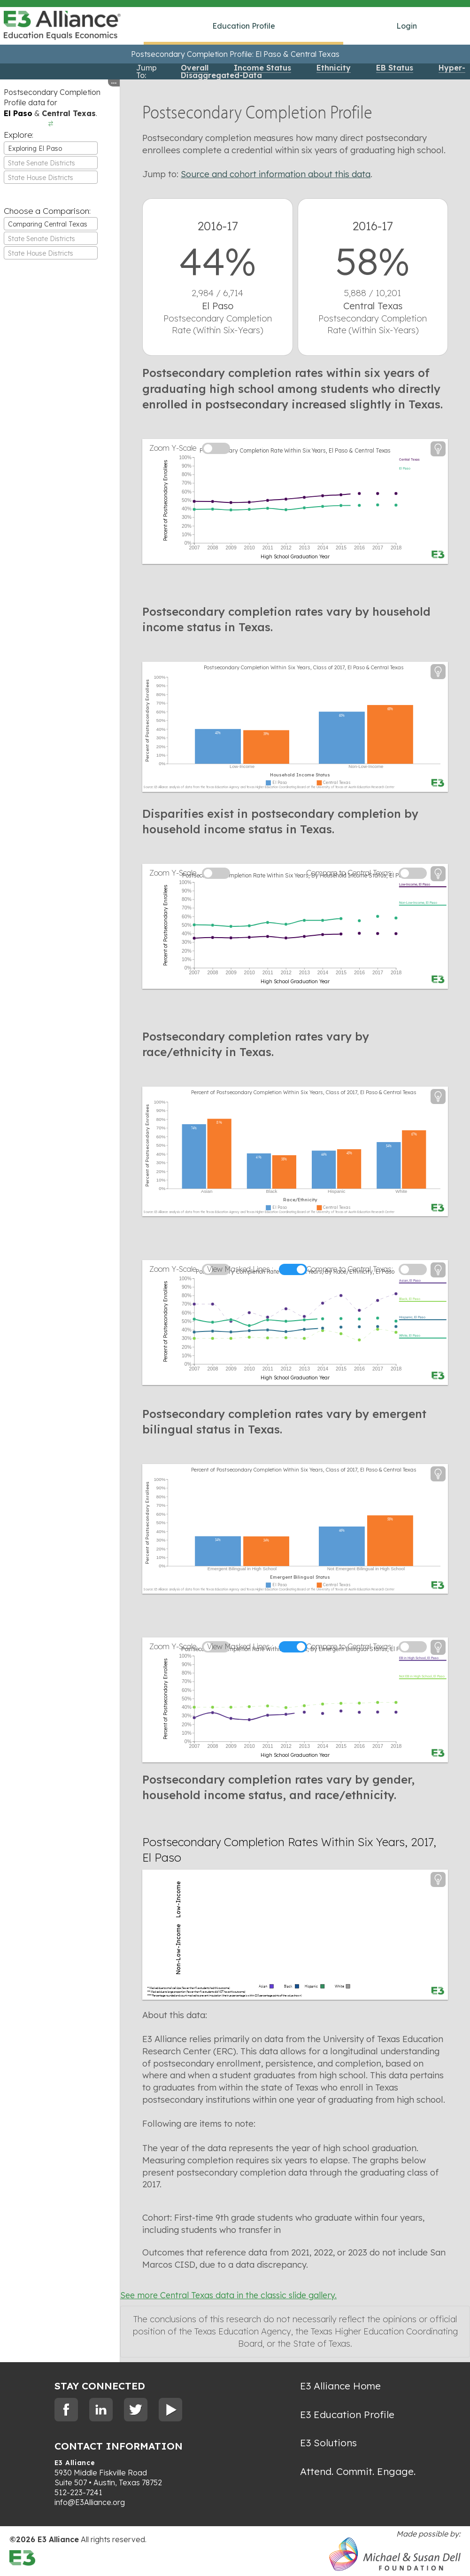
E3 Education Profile (347, 2414)
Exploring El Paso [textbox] (35, 148)
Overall (194, 67)
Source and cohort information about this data (275, 174)
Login (406, 26)
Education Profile (243, 26)
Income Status (262, 67)
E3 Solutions (328, 2442)
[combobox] (51, 148)
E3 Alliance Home (340, 2386)
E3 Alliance (74, 2463)
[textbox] (50, 163)
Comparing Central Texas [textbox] (47, 224)
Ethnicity (333, 67)
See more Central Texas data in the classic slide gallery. (228, 2295)
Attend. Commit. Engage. (358, 2471)
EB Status (394, 67)
